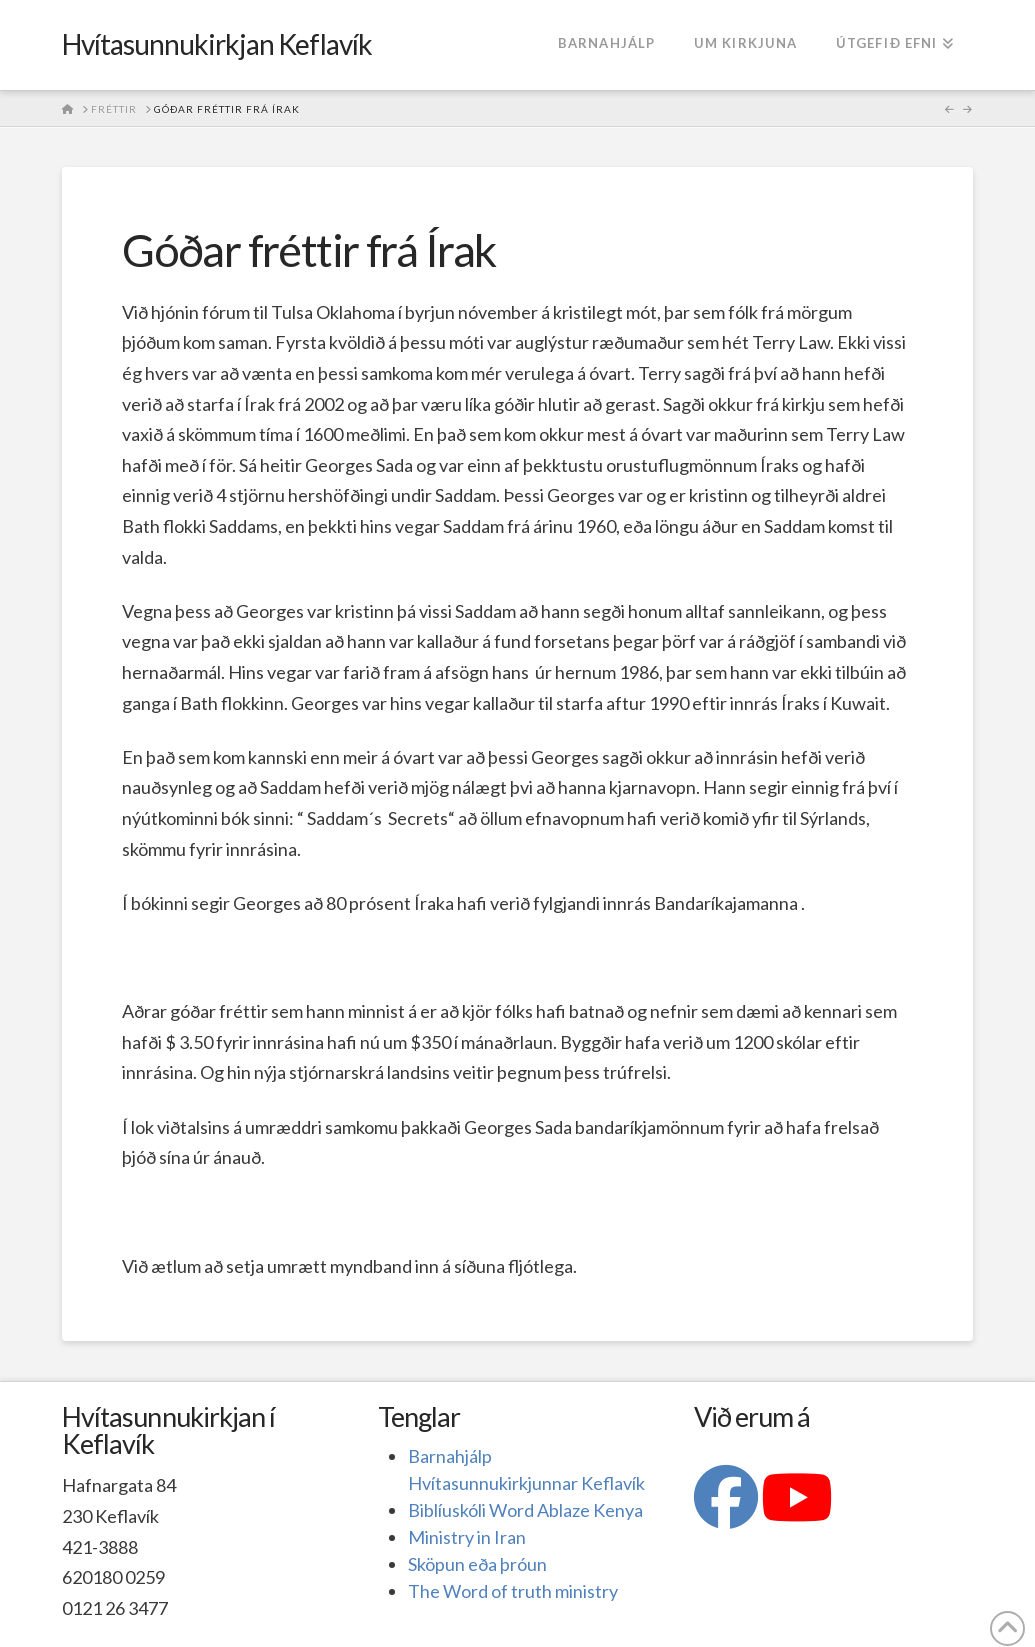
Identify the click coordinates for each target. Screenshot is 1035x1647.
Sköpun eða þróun (477, 1564)
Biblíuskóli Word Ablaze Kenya (525, 1510)
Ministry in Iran (467, 1537)
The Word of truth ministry (513, 1591)
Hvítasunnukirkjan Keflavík (217, 44)
